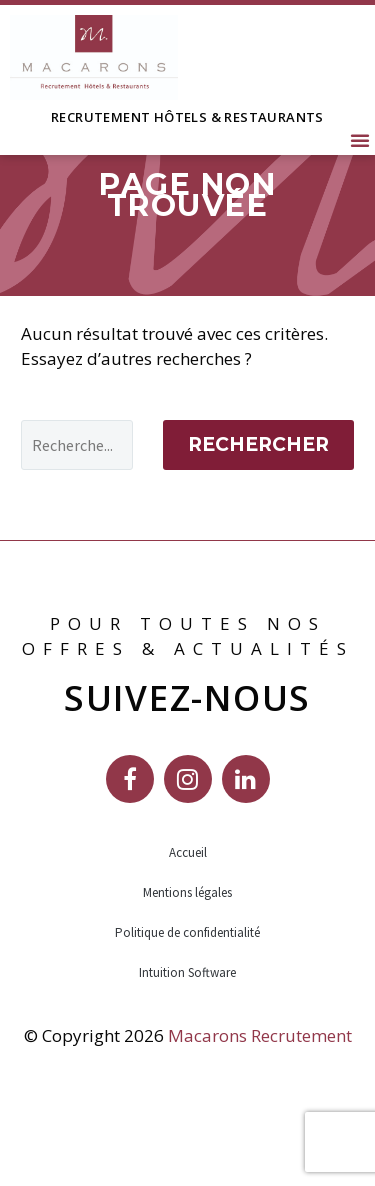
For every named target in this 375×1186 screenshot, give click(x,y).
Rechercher (258, 504)
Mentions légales (187, 952)
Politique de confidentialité (187, 992)
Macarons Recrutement (260, 1095)
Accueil (188, 912)
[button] (360, 140)
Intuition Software (187, 1032)
